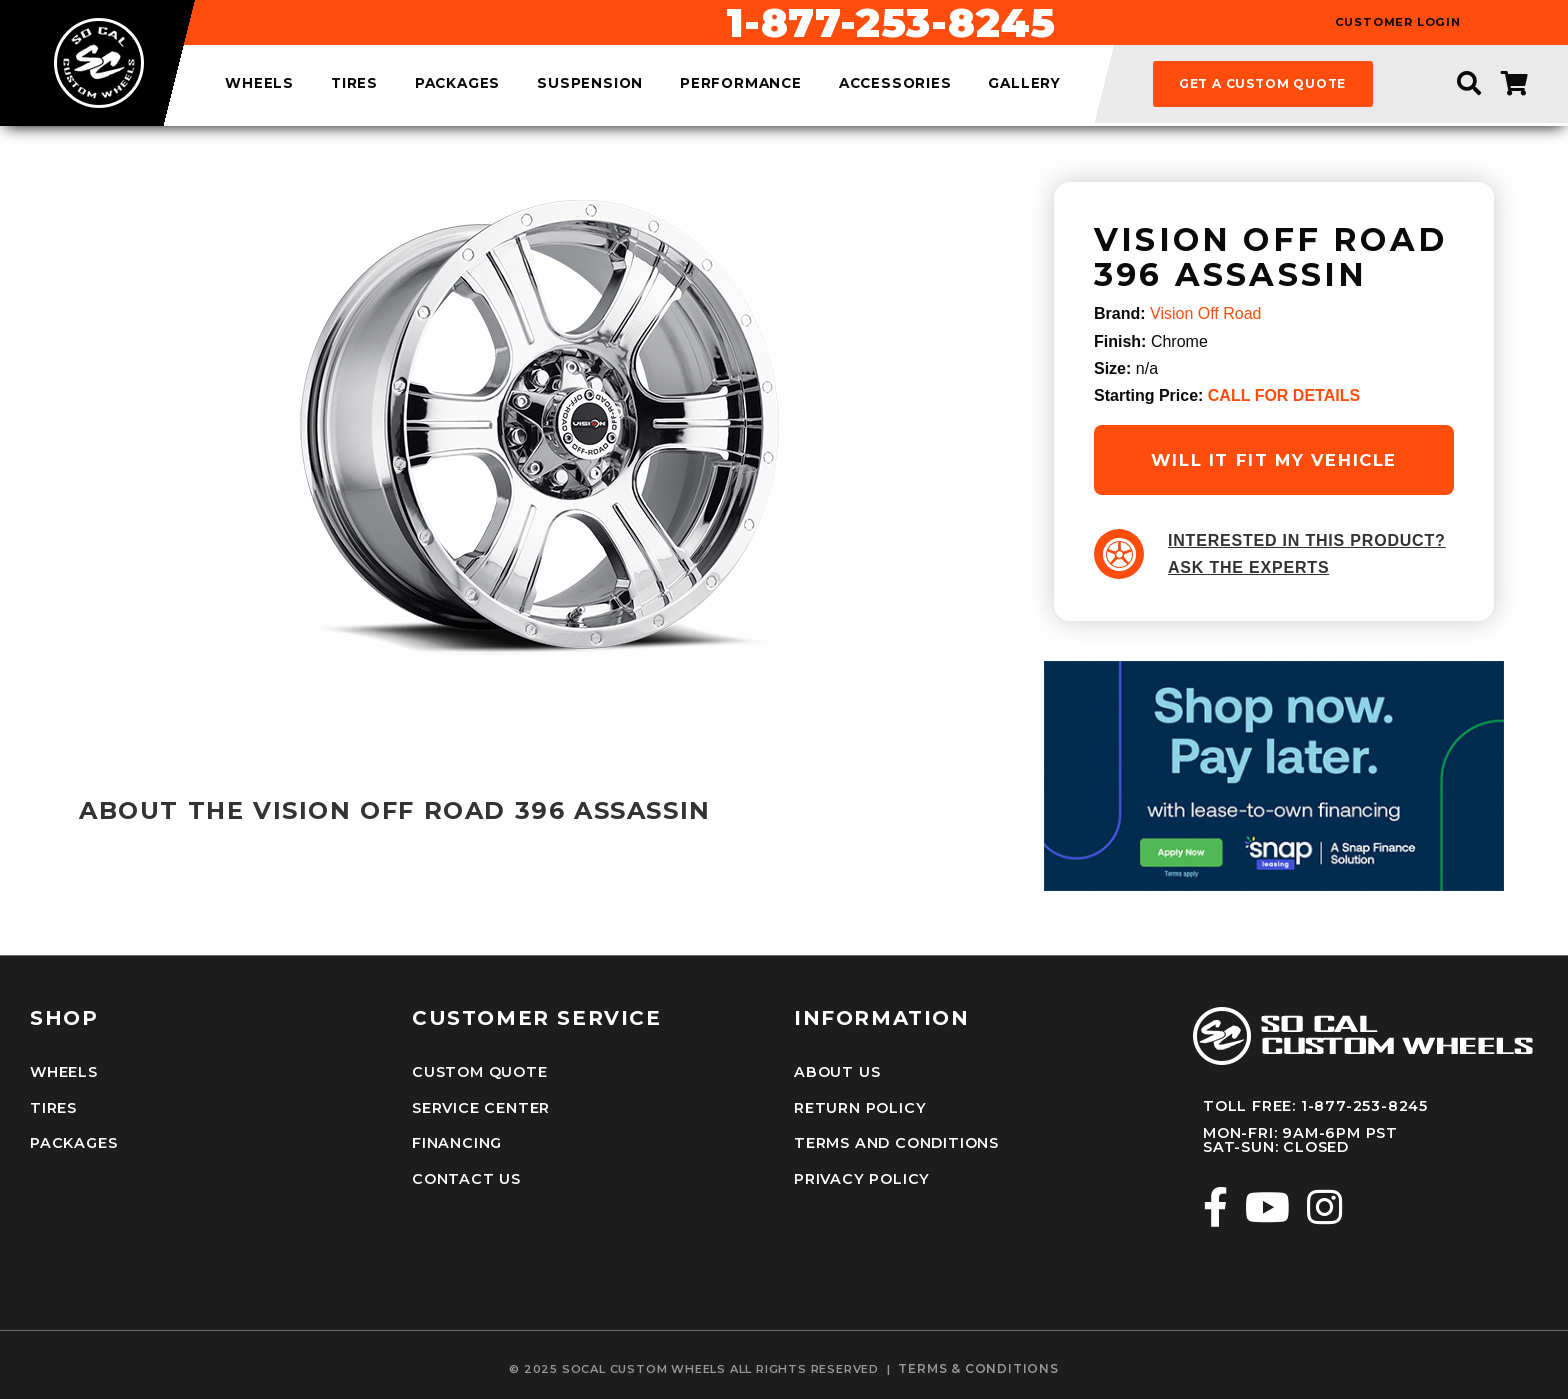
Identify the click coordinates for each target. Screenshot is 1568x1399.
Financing (457, 1143)
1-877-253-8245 (891, 23)
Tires (53, 1108)
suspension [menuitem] (590, 84)
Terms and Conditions (896, 1143)
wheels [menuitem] (259, 84)
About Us (837, 1072)
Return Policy (860, 1108)
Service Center (481, 1108)
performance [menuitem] (741, 84)
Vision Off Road (1205, 313)
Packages (73, 1143)
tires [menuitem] (354, 84)
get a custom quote (1262, 83)
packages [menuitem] (457, 84)
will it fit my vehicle (1274, 460)
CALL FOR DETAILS (1284, 395)
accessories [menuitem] (895, 84)
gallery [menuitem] (1024, 84)
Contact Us (466, 1179)
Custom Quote (480, 1072)
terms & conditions (978, 1369)
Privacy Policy (862, 1179)
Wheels (64, 1072)
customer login (1398, 22)
